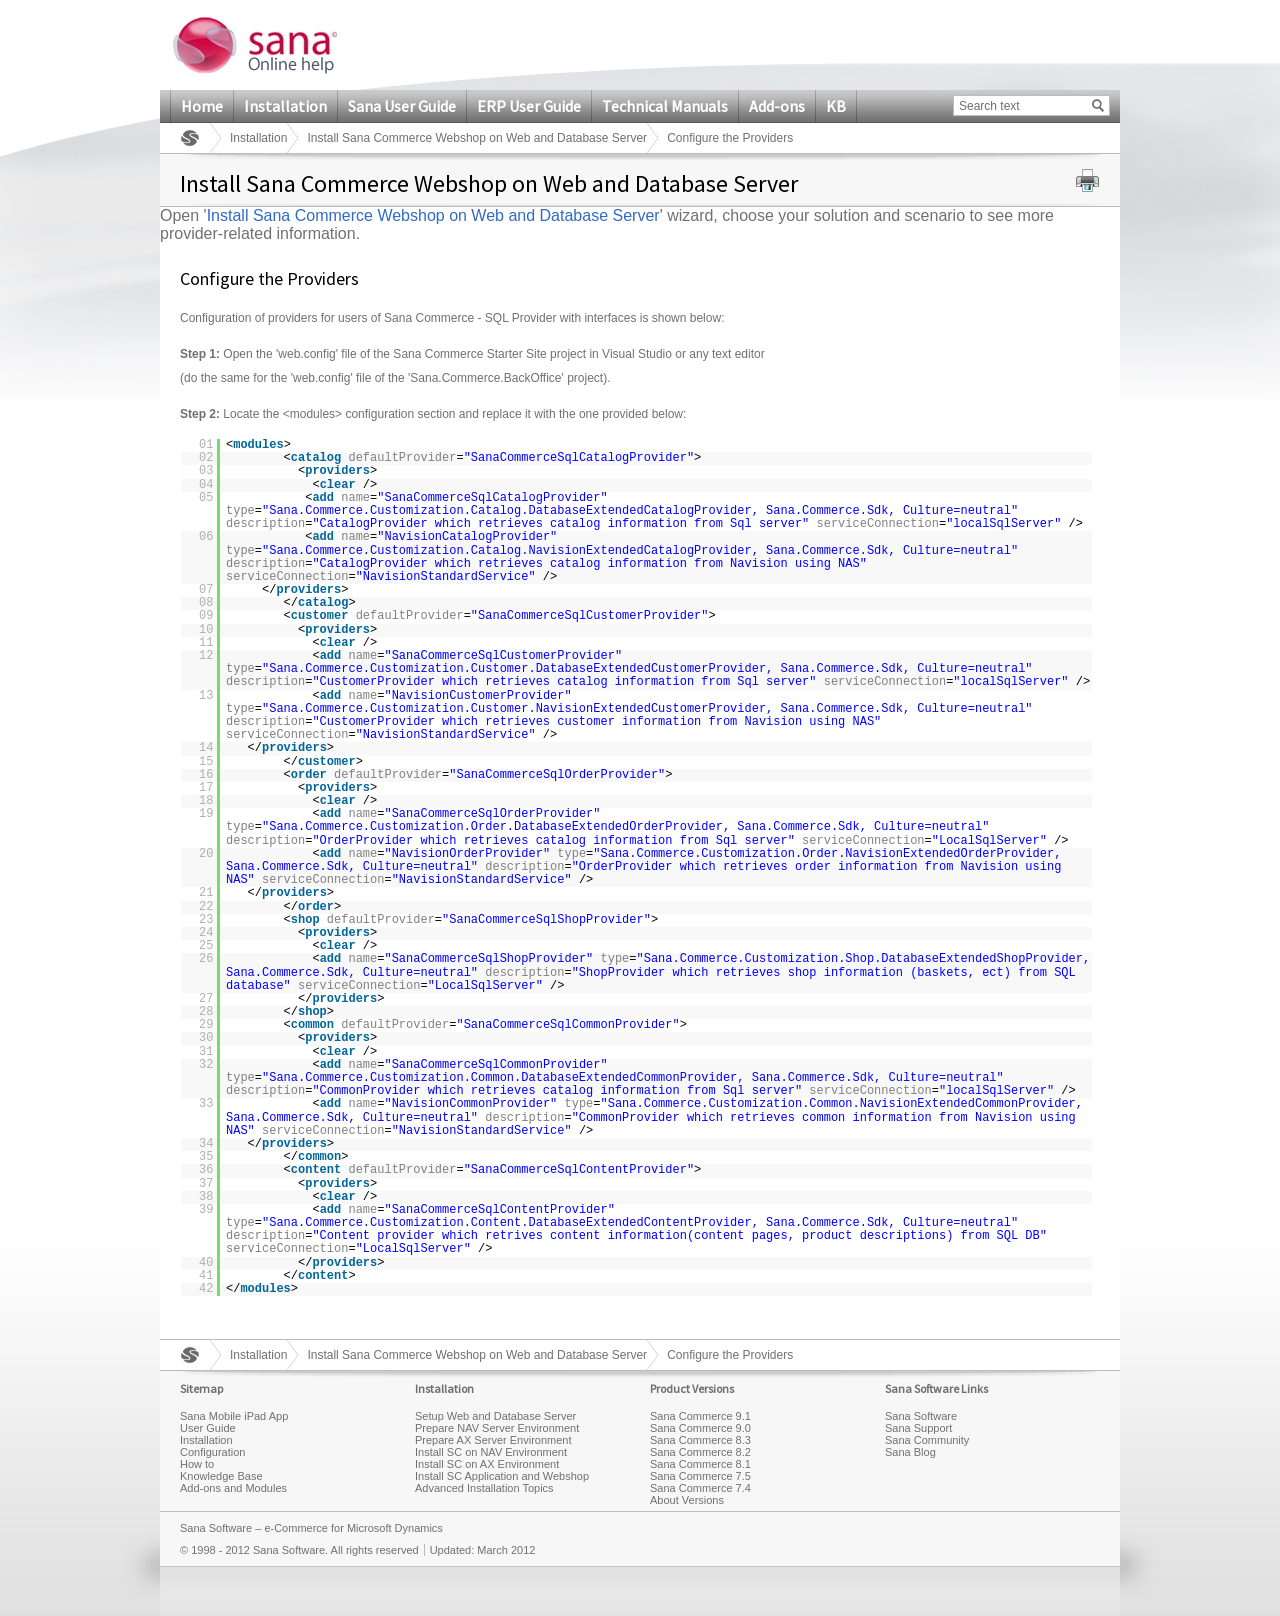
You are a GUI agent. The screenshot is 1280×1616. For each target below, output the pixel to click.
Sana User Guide (402, 106)
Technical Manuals (665, 106)
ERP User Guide (529, 106)
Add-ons (777, 106)
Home (202, 106)
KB (836, 106)
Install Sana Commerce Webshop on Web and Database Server (477, 138)
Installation (285, 106)
